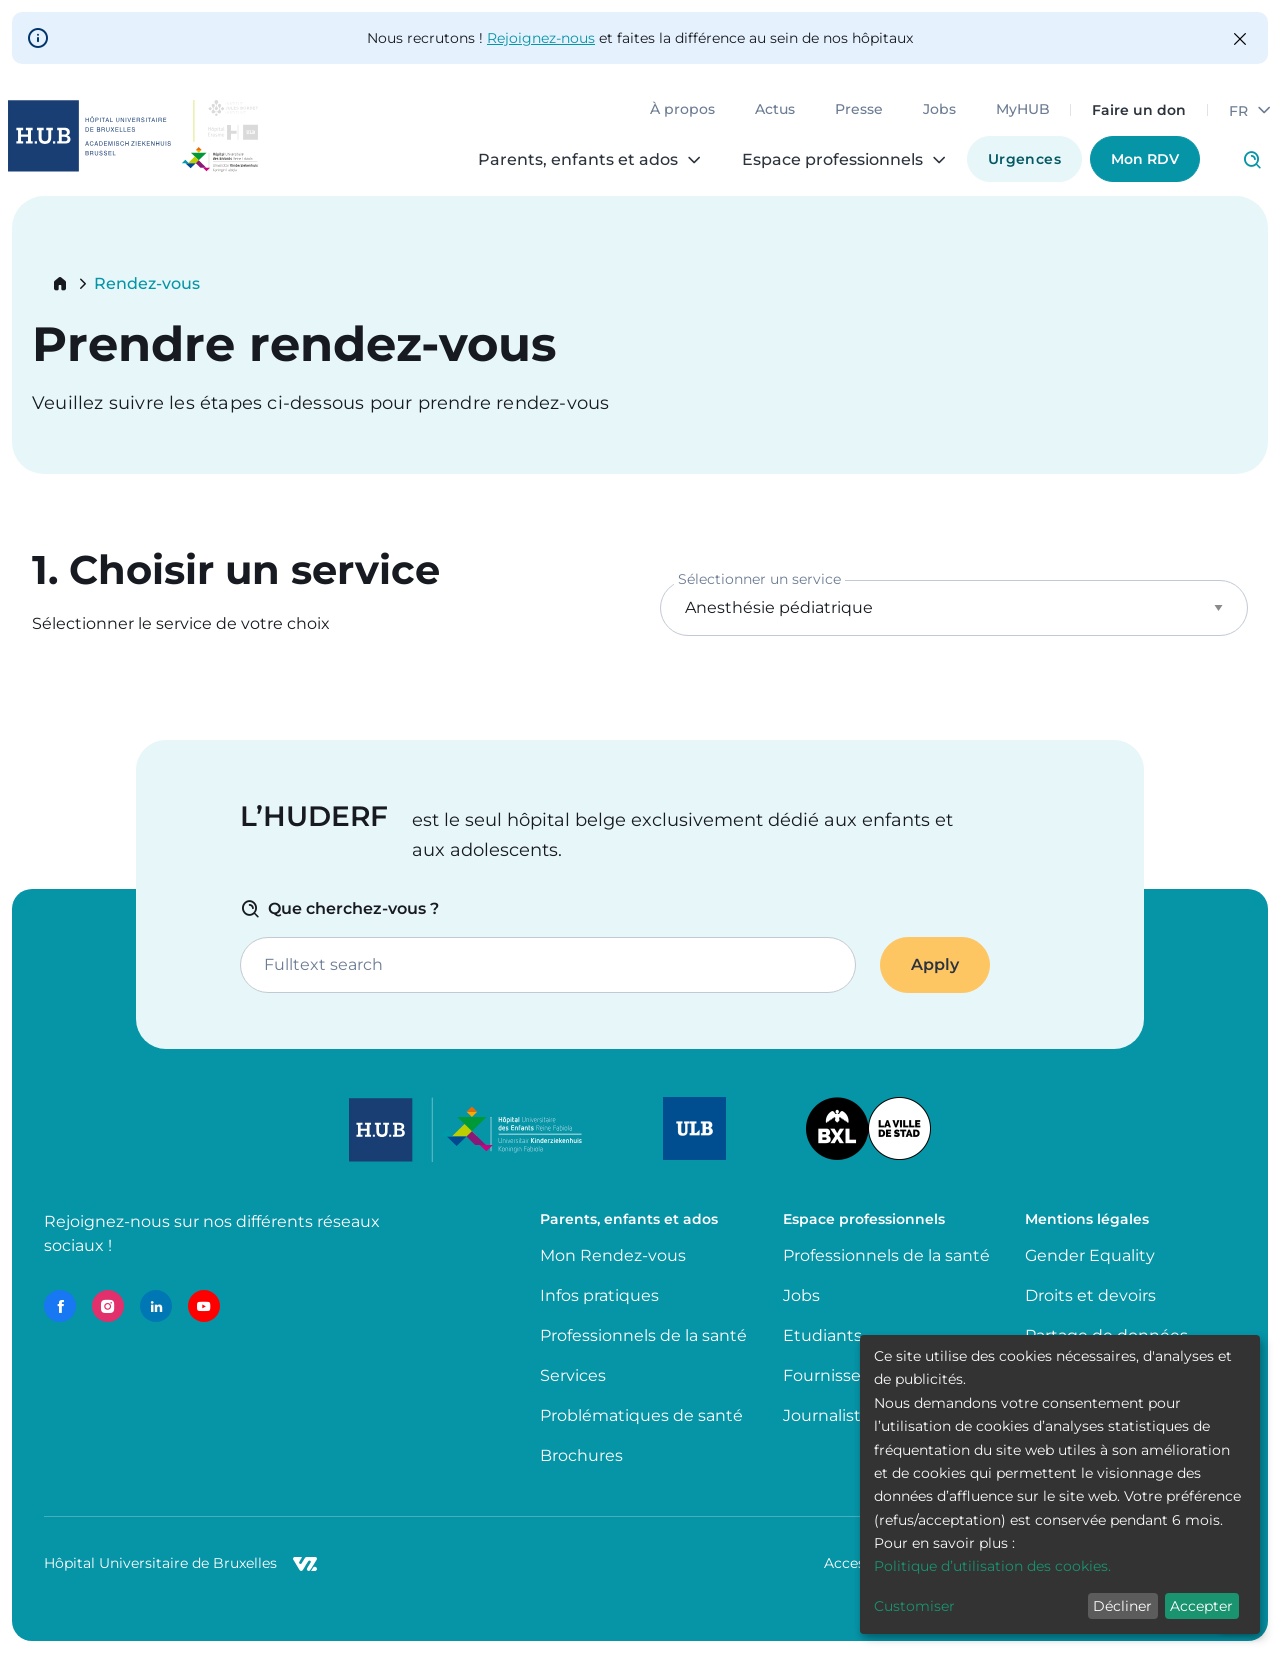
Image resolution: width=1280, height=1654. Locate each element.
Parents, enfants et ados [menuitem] (578, 160)
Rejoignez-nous (541, 38)
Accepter (1201, 1606)
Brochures (581, 1455)
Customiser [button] (914, 1606)
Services (573, 1375)
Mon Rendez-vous (613, 1255)
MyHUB (1023, 110)
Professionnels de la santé (643, 1335)
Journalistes (831, 1415)
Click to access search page (1252, 160)
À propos (682, 110)
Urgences (1024, 159)
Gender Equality (1090, 1255)
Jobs (939, 110)
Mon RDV (1145, 159)
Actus (775, 110)
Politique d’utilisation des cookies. (992, 1566)
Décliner (1122, 1606)
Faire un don (1139, 110)
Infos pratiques (599, 1295)
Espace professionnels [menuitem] (832, 160)
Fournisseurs (834, 1375)
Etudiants (822, 1335)
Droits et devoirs (1090, 1295)
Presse (859, 110)
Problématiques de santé (641, 1415)
